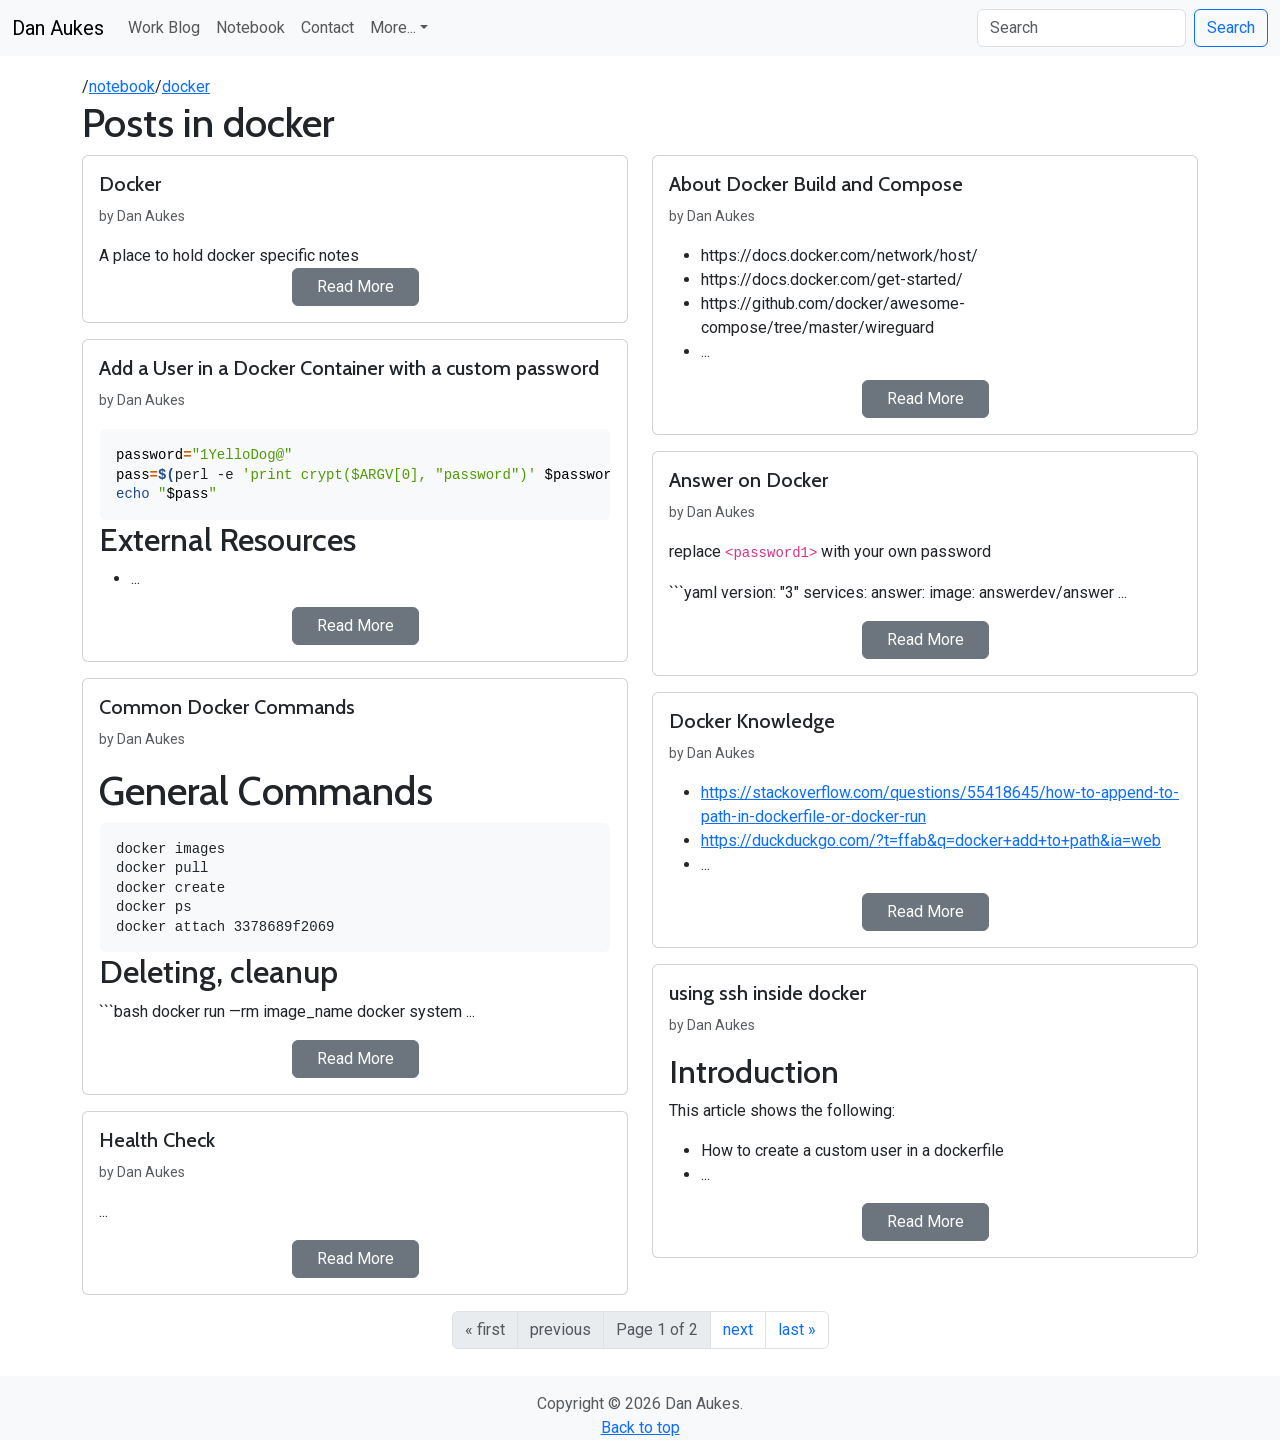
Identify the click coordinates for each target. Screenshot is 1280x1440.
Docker (130, 184)
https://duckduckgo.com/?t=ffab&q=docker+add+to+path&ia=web (931, 840)
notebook (122, 86)
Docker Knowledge (752, 721)
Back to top (640, 1427)
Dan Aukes (58, 28)
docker (186, 86)
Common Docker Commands (227, 707)
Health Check (157, 1140)
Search (1231, 27)
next (738, 1329)
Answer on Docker (748, 480)
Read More (355, 286)
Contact (327, 27)
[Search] (1081, 28)
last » (797, 1329)
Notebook (250, 27)
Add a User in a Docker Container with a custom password (349, 368)
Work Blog (164, 27)
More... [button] (393, 27)
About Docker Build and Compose (816, 184)
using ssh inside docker (767, 993)
